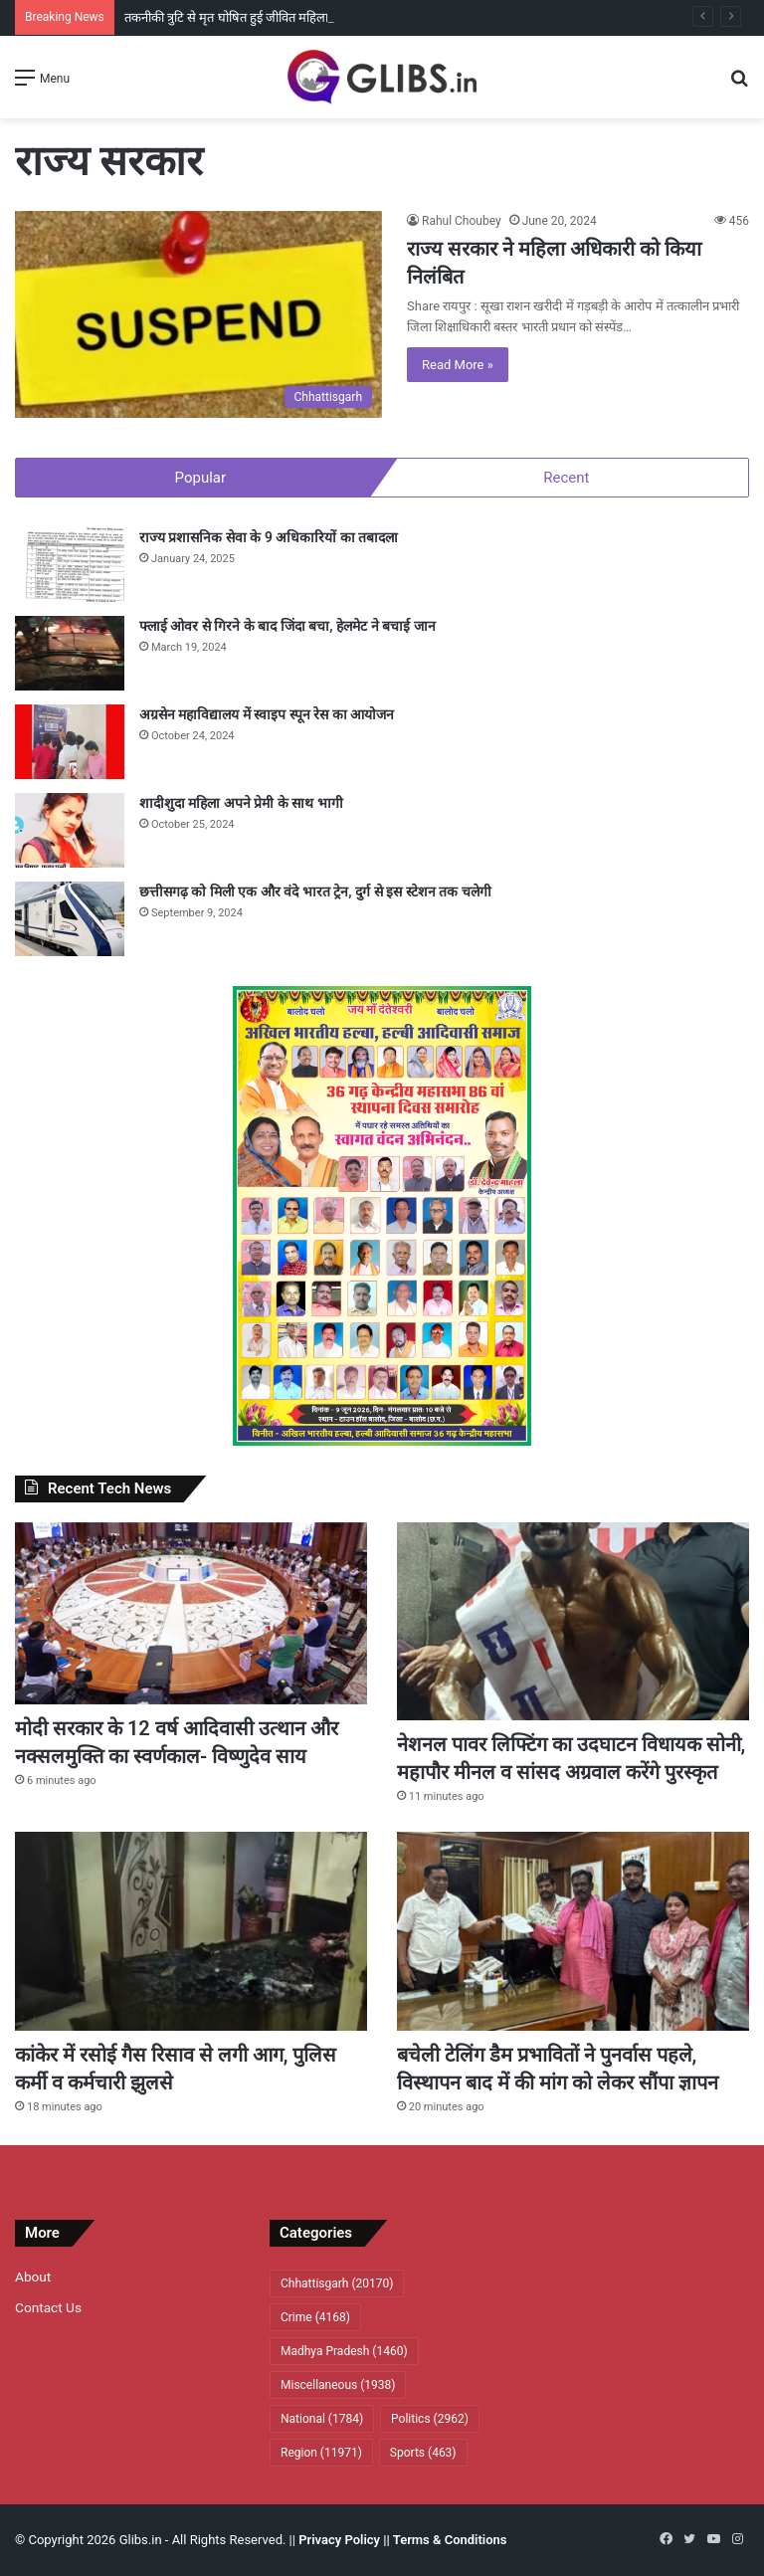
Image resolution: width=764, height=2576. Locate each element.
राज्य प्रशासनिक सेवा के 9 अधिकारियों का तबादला (268, 537)
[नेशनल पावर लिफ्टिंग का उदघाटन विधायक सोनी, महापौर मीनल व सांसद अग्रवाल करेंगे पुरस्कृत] (573, 1621)
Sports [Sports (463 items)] (423, 2453)
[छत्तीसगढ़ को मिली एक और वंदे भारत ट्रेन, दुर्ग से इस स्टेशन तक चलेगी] (69, 919)
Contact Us (48, 2307)
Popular (201, 478)
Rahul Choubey (461, 221)
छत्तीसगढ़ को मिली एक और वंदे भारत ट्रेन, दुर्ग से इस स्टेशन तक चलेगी (315, 891)
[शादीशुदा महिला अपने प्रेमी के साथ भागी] (69, 830)
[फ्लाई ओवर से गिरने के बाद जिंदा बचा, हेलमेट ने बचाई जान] (69, 653)
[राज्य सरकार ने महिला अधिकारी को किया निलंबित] (198, 314)
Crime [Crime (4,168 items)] (315, 2317)
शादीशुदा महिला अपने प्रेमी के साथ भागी (241, 803)
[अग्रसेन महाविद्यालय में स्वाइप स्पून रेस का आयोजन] (69, 741)
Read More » (457, 364)
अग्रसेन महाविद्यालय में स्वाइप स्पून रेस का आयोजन (266, 714)
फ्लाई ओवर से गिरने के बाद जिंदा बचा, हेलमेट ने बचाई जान (287, 626)
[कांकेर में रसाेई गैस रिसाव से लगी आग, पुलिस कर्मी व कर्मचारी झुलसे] (191, 1931)
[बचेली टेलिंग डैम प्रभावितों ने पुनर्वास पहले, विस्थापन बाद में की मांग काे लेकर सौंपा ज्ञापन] (573, 1931)
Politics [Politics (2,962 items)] (430, 2419)
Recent (566, 478)
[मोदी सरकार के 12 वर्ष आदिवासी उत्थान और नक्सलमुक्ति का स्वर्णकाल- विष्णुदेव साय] (191, 1613)
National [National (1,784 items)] (322, 2419)
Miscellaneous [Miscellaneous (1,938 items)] (338, 2385)
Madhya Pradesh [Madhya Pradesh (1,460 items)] (344, 2351)
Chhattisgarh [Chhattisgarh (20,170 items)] (337, 2283)
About (33, 2276)
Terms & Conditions (450, 2539)
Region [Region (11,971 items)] (321, 2453)
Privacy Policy (339, 2539)
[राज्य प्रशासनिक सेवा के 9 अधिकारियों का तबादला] (69, 564)
